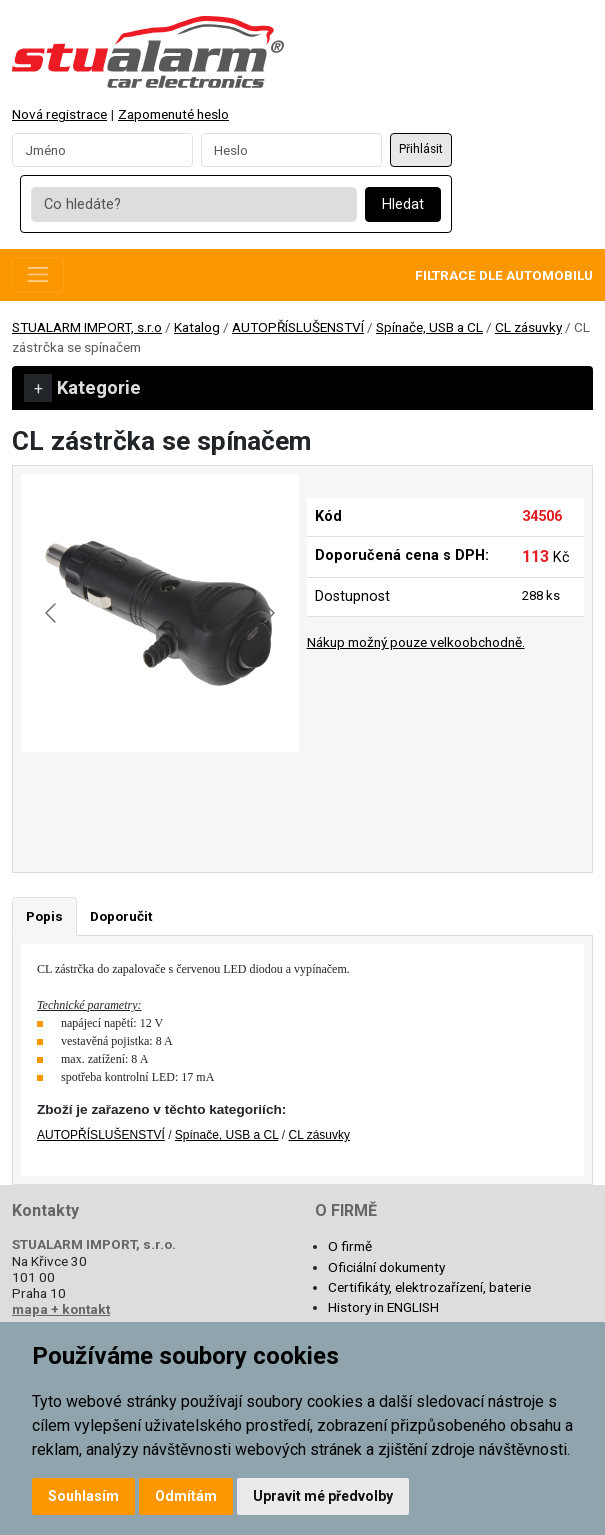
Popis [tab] (44, 916)
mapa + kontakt (61, 1309)
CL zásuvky (528, 327)
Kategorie (82, 388)
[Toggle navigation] (38, 275)
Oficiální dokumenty (386, 1267)
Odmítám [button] (186, 1496)
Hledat (403, 204)
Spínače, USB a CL (429, 327)
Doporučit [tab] (121, 916)
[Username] (102, 150)
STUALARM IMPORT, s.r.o (87, 327)
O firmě (350, 1246)
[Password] (291, 150)
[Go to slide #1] (108, 796)
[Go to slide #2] (212, 796)
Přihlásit (421, 149)
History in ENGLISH (383, 1307)
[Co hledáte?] (193, 205)
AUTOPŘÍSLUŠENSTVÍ (298, 327)
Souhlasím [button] (83, 1496)
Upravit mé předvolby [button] (323, 1496)
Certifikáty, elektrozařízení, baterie (429, 1287)
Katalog (197, 327)
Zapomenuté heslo (173, 114)
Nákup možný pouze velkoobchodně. (416, 642)
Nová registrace (59, 114)
